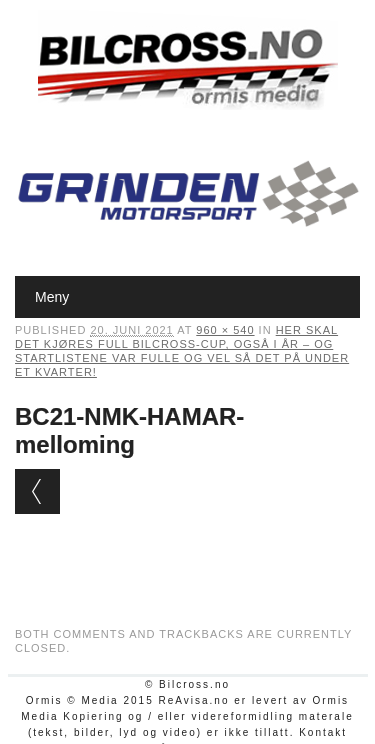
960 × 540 (225, 330)
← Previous (37, 491)
